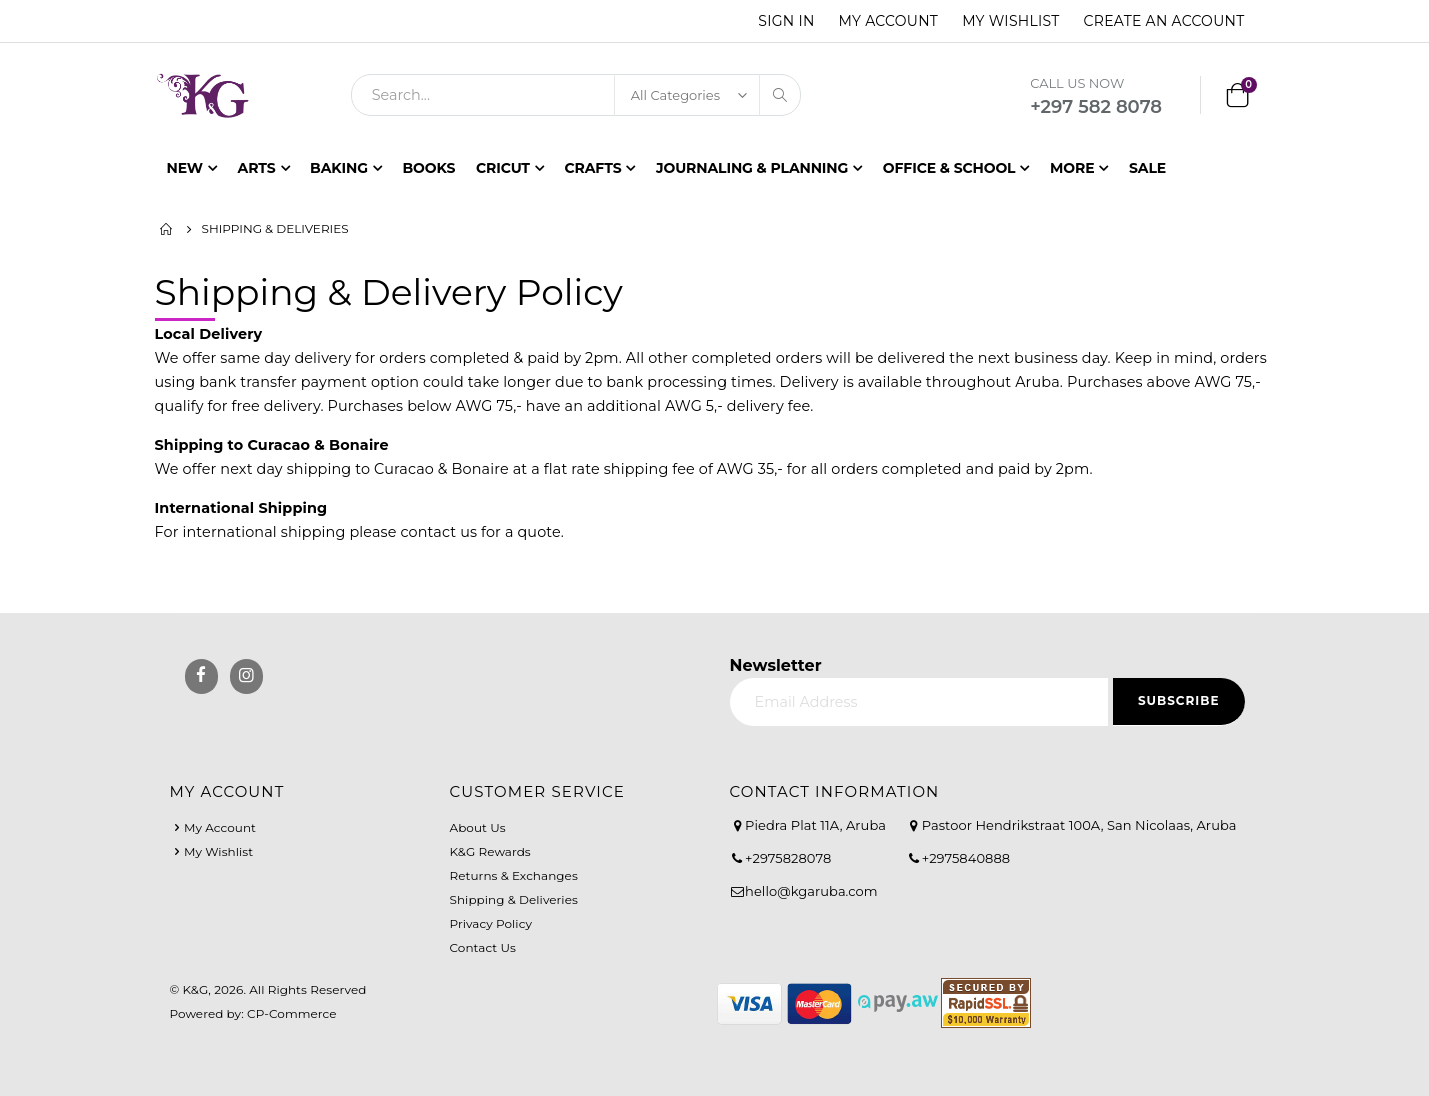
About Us (478, 827)
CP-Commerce (292, 1013)
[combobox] (576, 95)
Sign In (786, 21)
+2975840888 (966, 858)
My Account (889, 21)
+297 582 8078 (1096, 107)
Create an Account (1164, 21)
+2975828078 (788, 858)
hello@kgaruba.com (811, 891)
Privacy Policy (491, 923)
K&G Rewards (490, 851)
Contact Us (483, 947)
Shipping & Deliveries (514, 899)
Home (167, 229)
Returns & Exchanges (514, 875)
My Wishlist (1010, 21)
